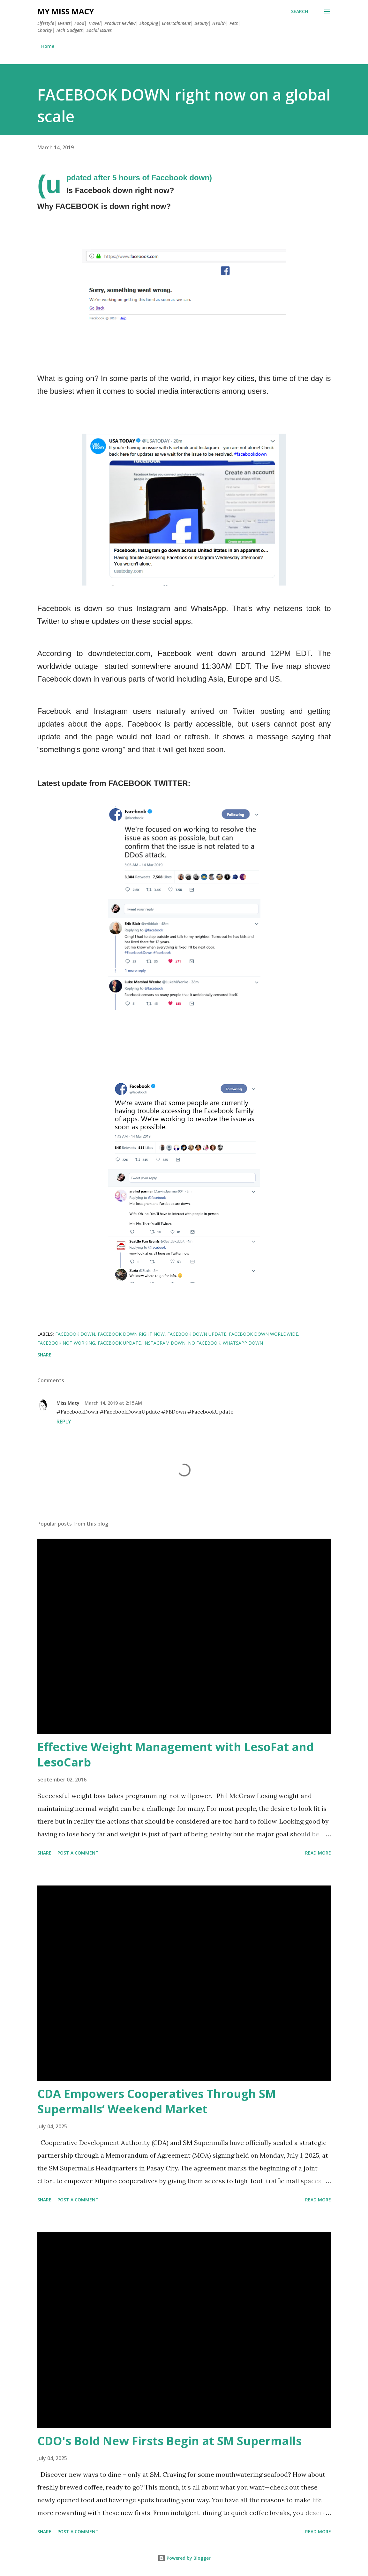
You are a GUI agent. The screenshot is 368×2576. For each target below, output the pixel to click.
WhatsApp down (243, 1343)
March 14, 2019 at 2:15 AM (113, 1403)
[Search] (299, 11)
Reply (63, 1421)
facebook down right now (131, 1334)
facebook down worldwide (263, 1334)
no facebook (204, 1343)
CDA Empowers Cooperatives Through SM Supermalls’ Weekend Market (156, 2101)
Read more (318, 1853)
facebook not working (66, 1343)
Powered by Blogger (184, 2558)
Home (47, 46)
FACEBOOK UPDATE (119, 1343)
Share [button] (44, 1355)
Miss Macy (67, 1403)
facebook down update (196, 1334)
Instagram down (164, 1343)
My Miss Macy (65, 11)
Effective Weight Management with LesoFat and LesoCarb (175, 1754)
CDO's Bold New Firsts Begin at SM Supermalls (169, 2441)
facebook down (75, 1334)
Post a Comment (78, 1853)
